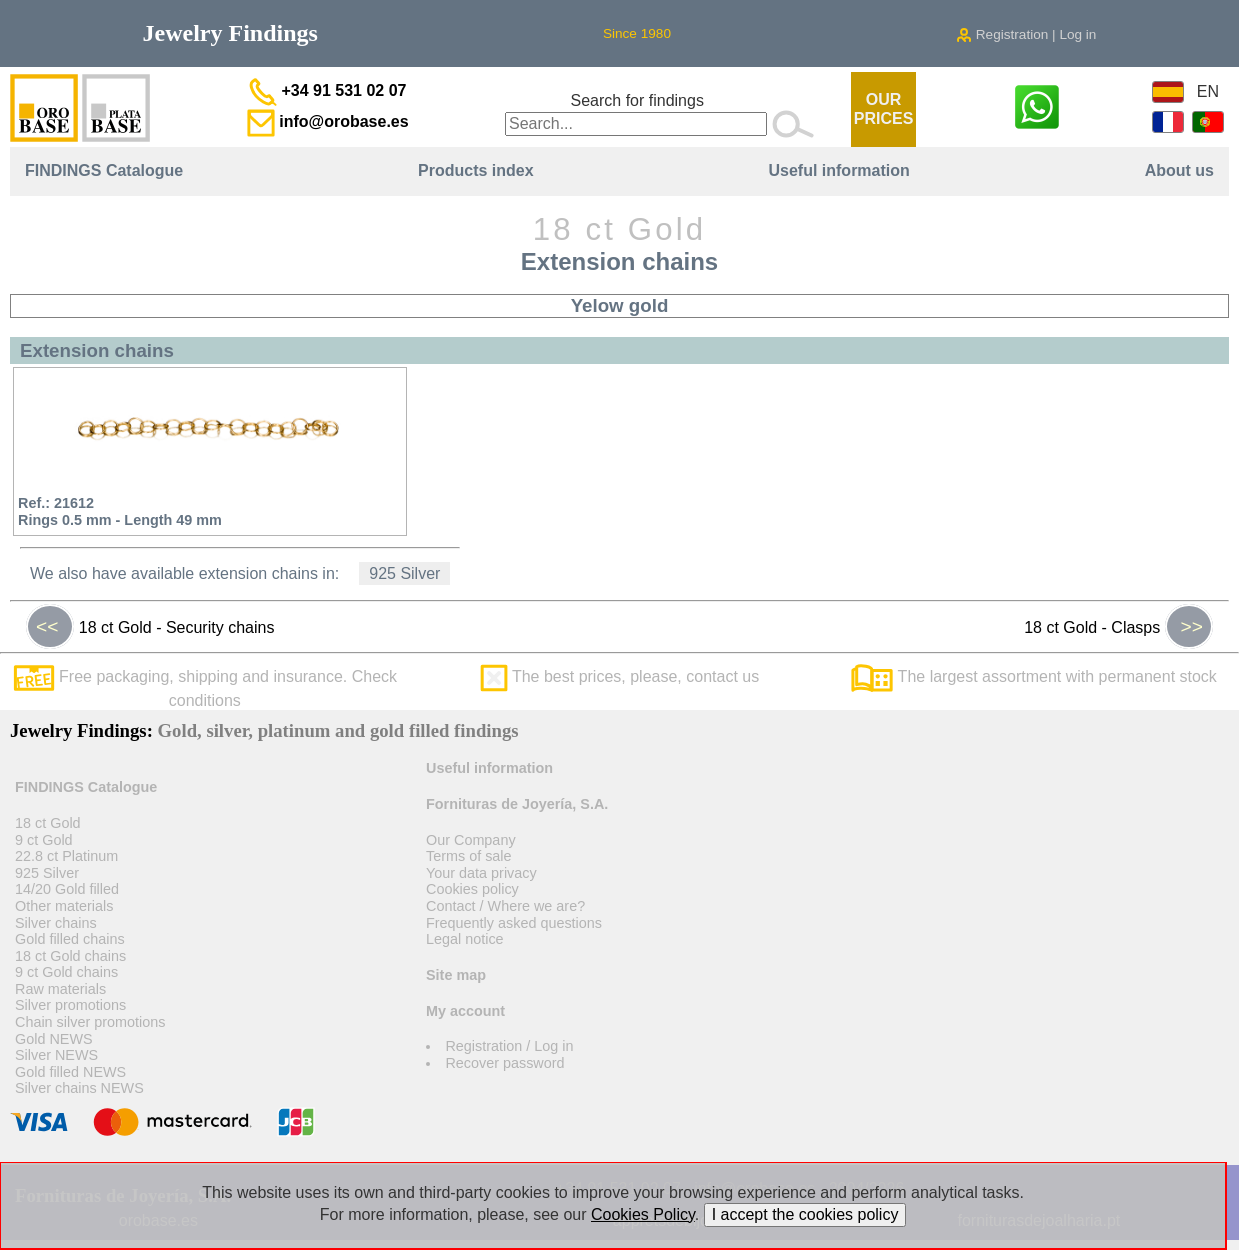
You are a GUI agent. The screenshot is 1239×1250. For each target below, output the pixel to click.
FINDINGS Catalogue (104, 170)
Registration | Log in (1026, 34)
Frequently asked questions (514, 923)
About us (1179, 170)
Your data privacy (481, 873)
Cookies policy (472, 889)
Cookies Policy (643, 1214)
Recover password (504, 1063)
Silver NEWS (56, 1055)
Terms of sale (469, 856)
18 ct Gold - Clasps (1118, 627)
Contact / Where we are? (505, 906)
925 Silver (404, 573)
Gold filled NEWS (70, 1072)
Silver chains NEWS (79, 1088)
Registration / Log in (509, 1046)
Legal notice (465, 939)
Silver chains (56, 923)
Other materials (64, 906)
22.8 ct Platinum (66, 856)
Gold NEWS (54, 1039)
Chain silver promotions (90, 1022)
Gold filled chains (70, 939)
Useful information (838, 170)
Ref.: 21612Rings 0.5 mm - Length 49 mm (120, 511)
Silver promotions (70, 1005)
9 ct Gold (44, 840)
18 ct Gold (48, 823)
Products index (476, 170)
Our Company (471, 840)
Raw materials (60, 989)
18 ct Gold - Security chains (150, 627)
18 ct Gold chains (70, 956)
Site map (456, 975)
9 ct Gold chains (66, 972)
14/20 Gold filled (67, 889)
